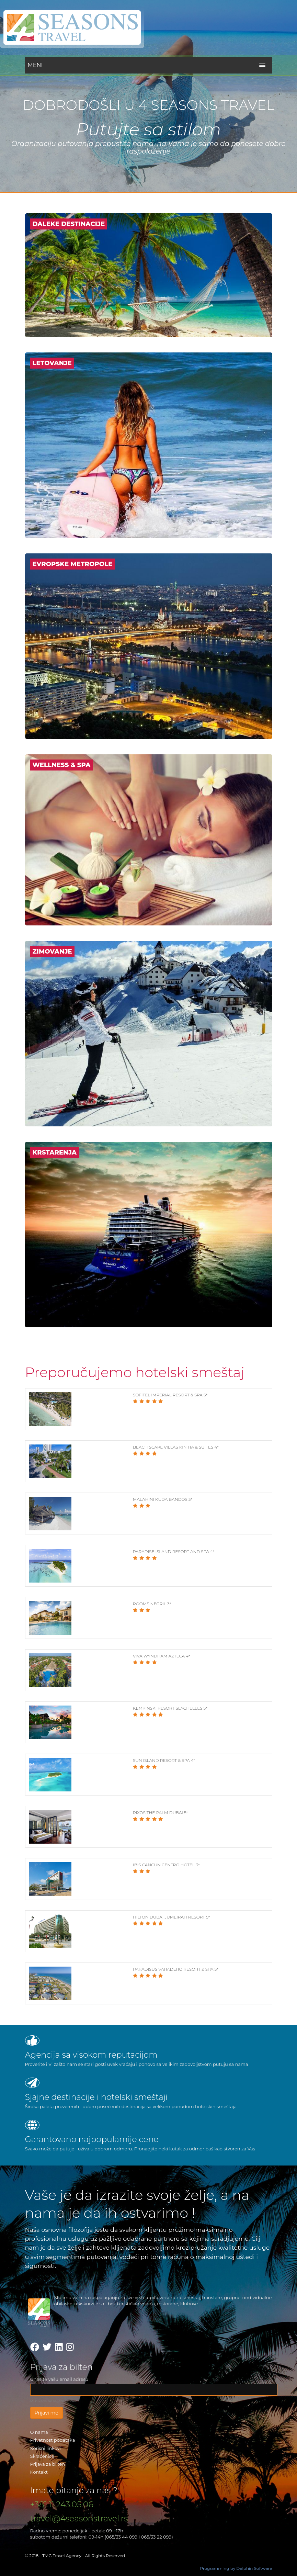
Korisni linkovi (45, 2448)
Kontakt (39, 2472)
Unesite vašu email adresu (59, 2379)
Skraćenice (42, 2456)
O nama (39, 2432)
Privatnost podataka (52, 2440)
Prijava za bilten (47, 2464)
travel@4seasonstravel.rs (79, 2518)
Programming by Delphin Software (236, 2568)
